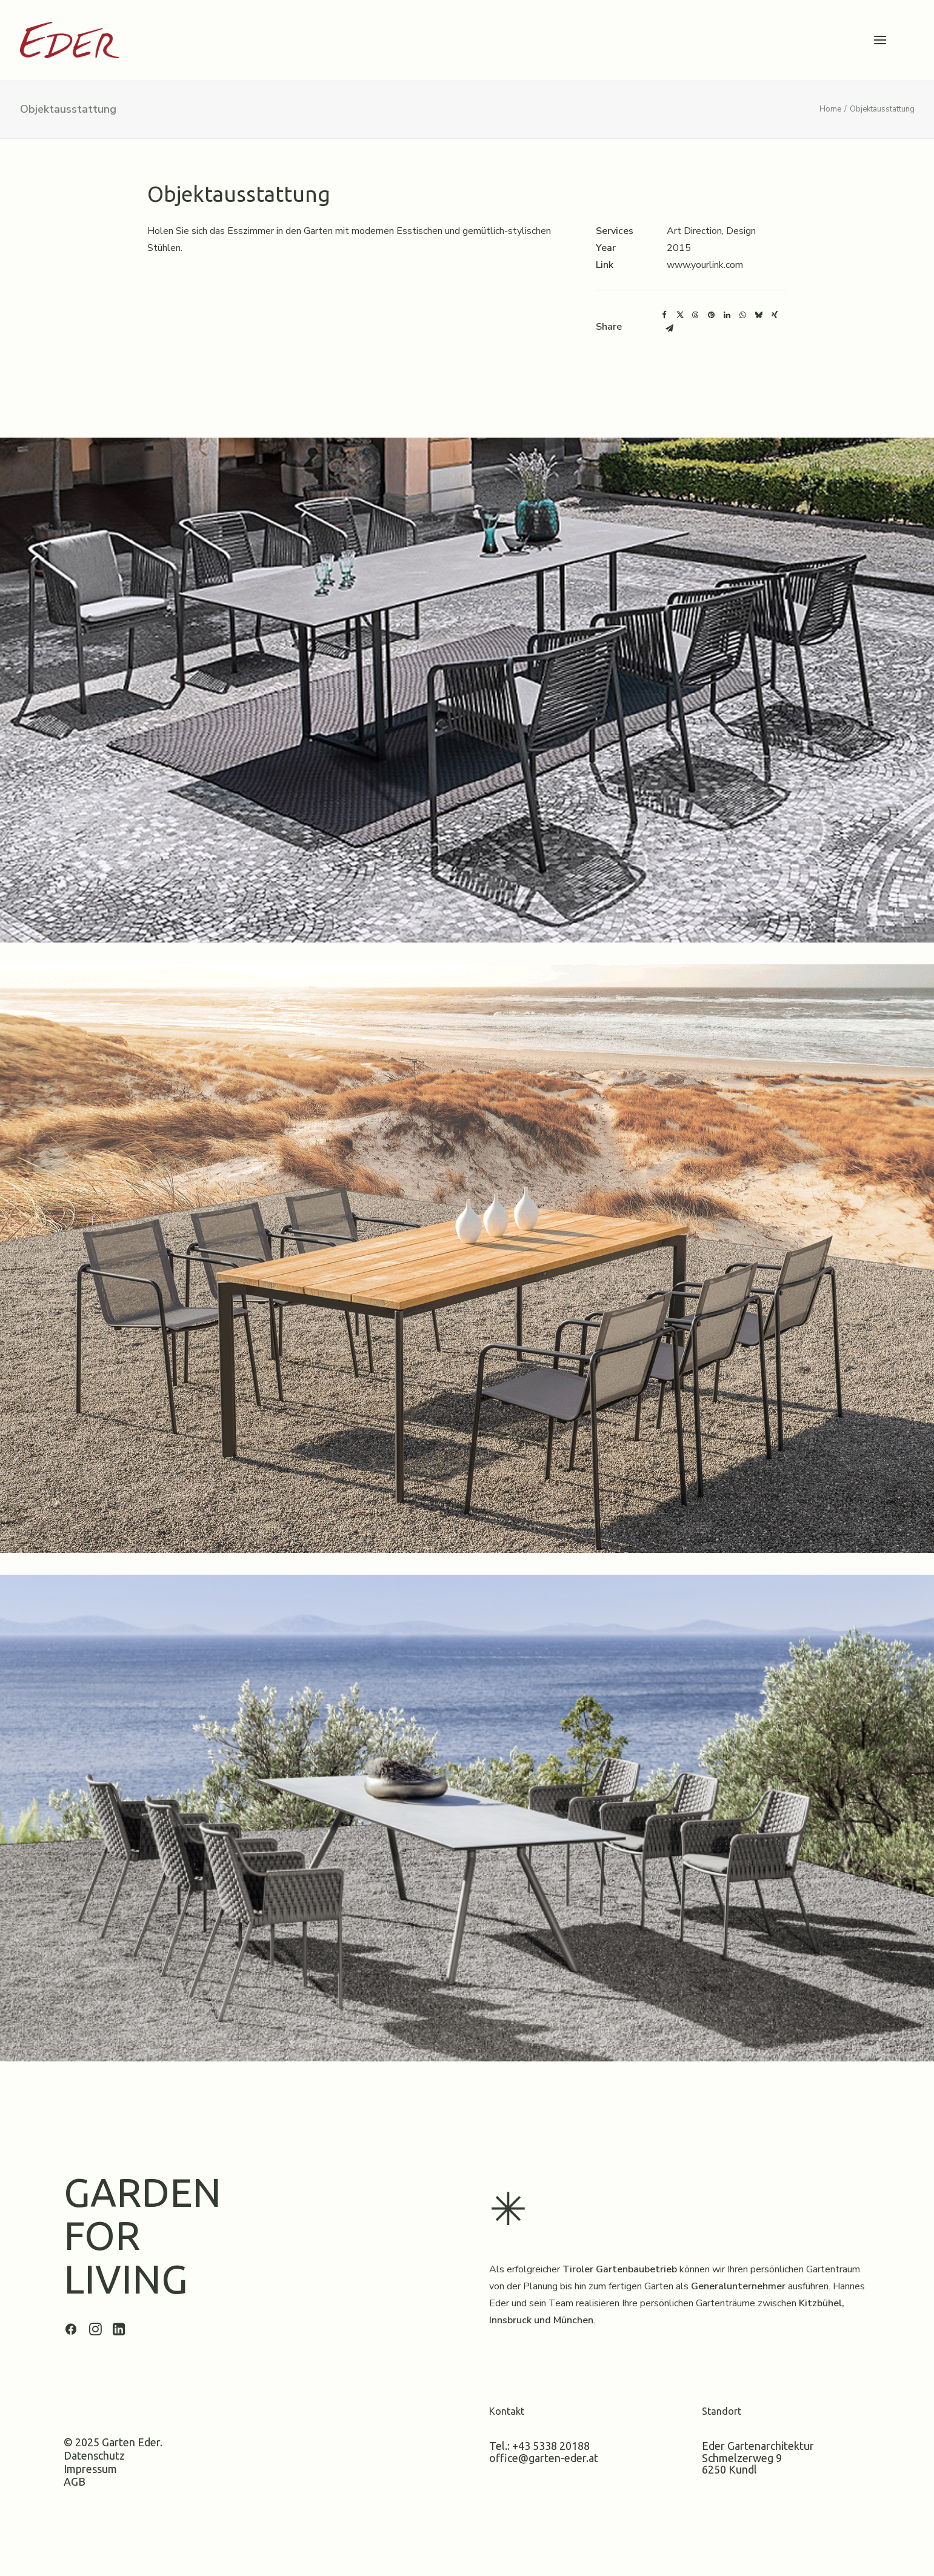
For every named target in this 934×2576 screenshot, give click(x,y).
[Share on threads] (696, 315)
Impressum (90, 2468)
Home (830, 109)
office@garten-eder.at (543, 2457)
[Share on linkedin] (727, 315)
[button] (880, 40)
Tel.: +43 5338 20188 (539, 2445)
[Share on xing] (774, 315)
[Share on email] (669, 328)
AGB (74, 2481)
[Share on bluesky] (759, 315)
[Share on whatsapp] (743, 315)
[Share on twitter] (680, 315)
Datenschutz (94, 2455)
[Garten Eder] (70, 40)
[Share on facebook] (664, 315)
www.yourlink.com (705, 265)
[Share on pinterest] (711, 315)
